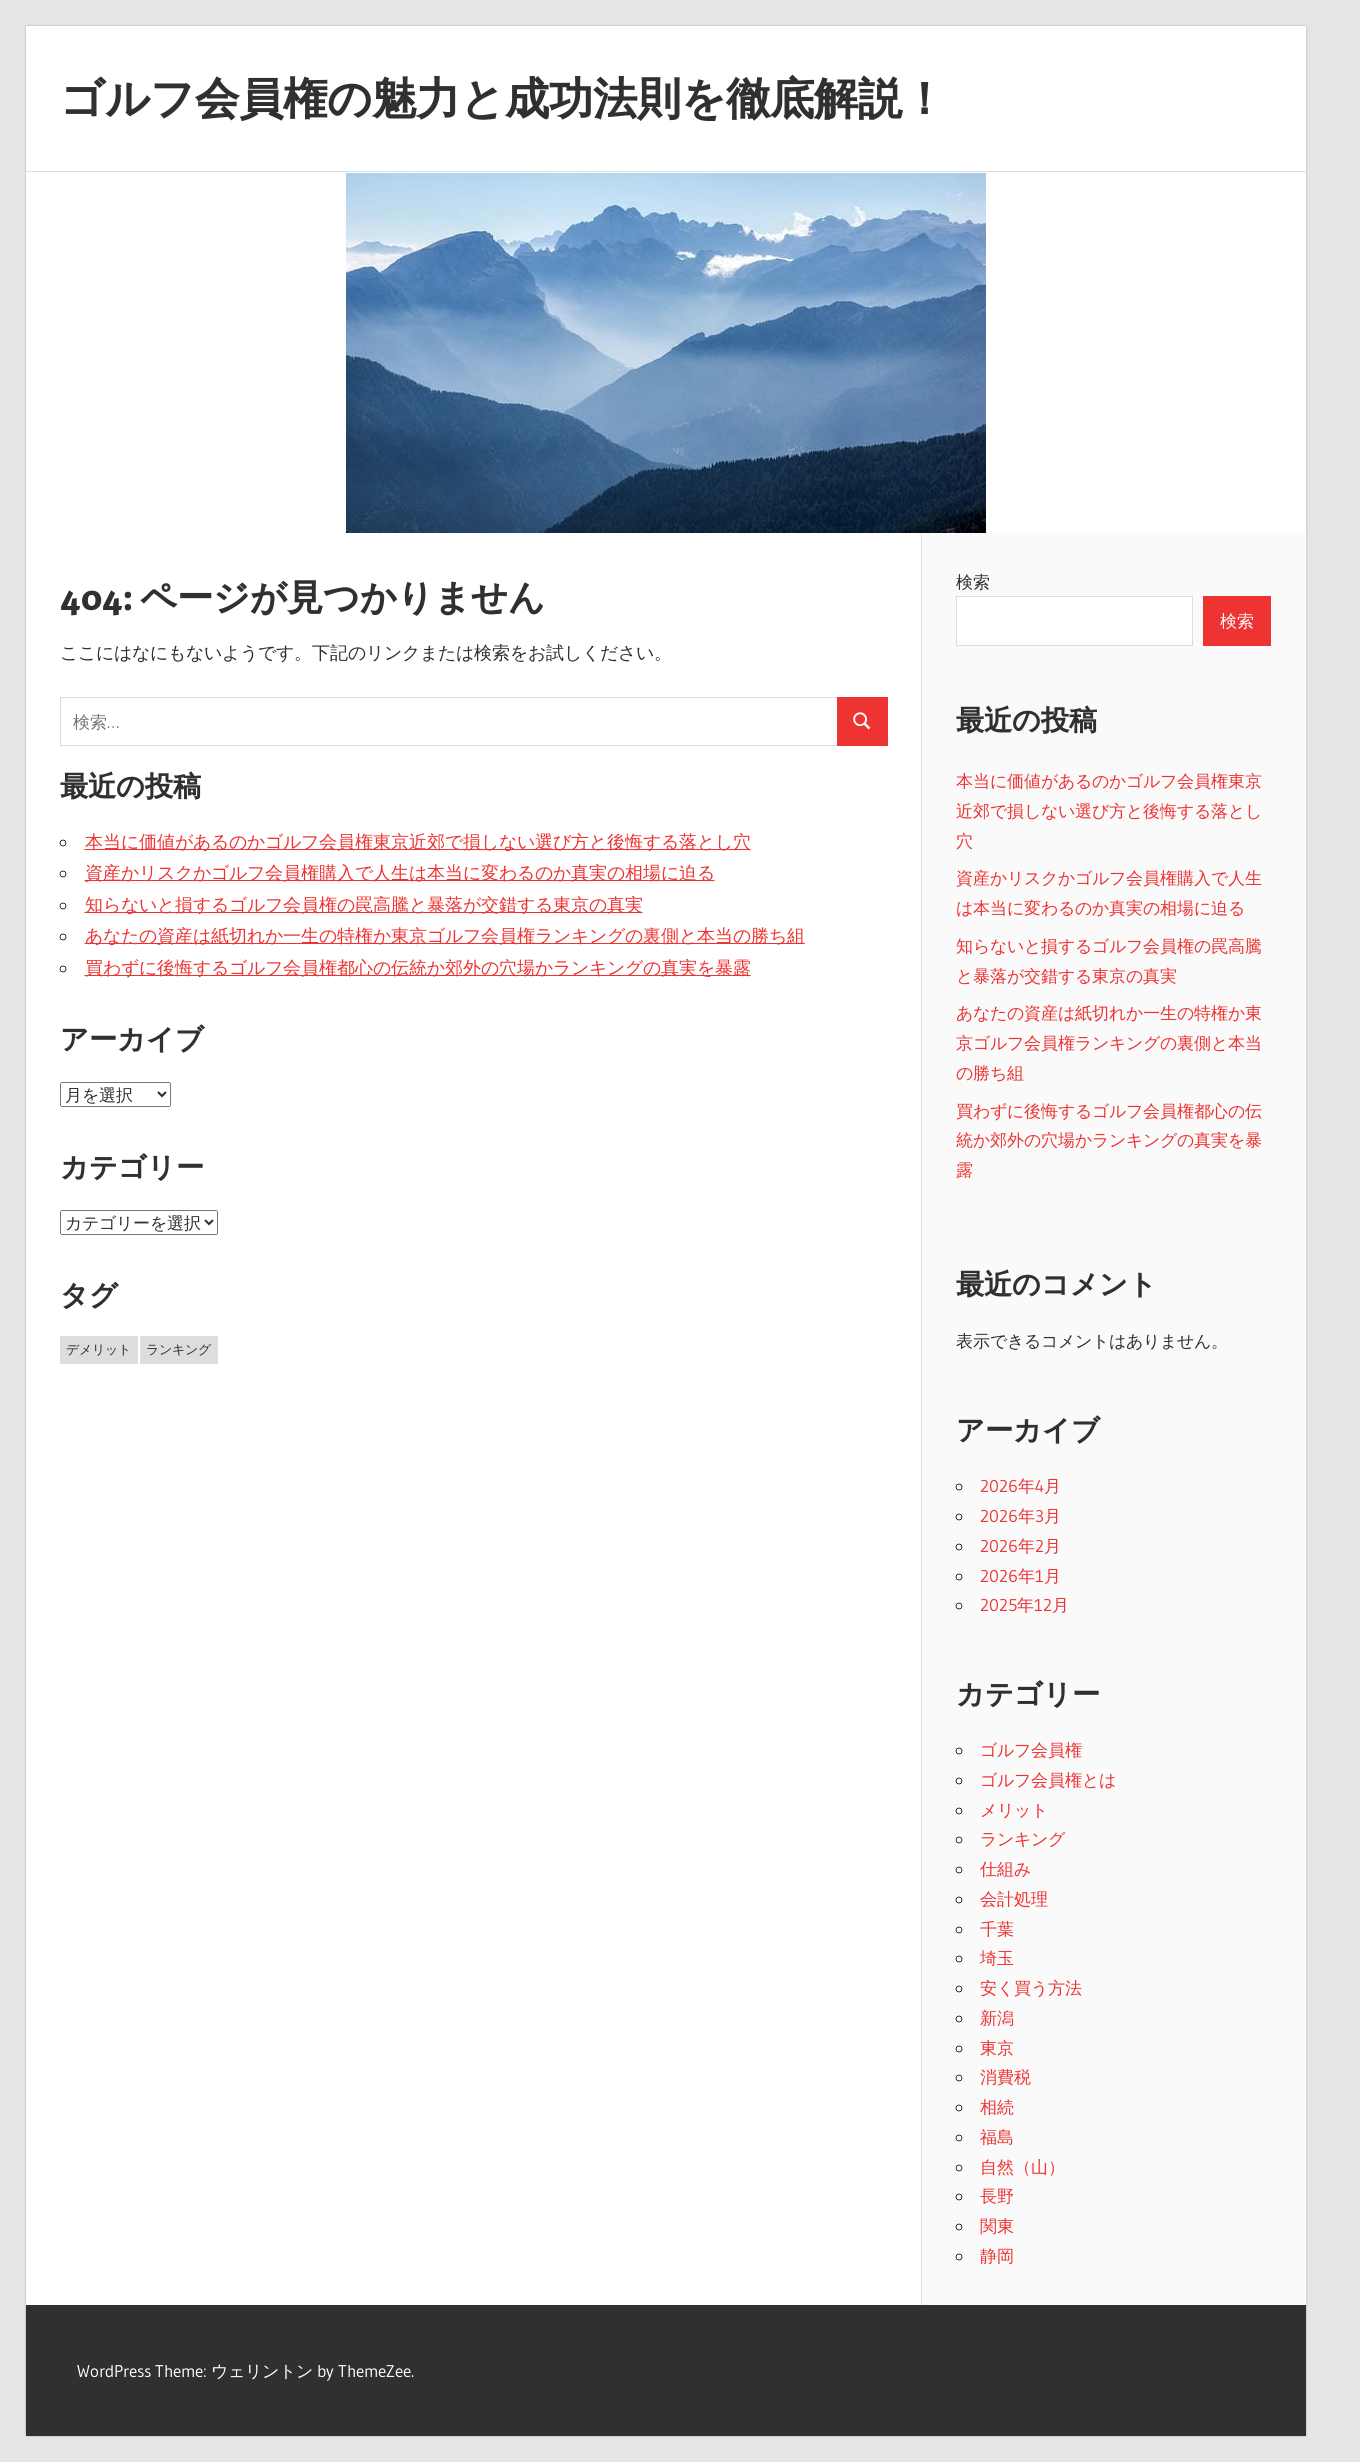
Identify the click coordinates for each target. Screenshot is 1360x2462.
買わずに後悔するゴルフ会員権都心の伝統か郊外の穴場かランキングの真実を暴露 (418, 968)
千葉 (997, 1928)
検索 (973, 581)
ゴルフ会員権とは (1048, 1779)
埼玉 (997, 1957)
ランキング (1022, 1838)
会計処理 (1014, 1898)
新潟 (997, 2017)
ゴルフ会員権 (1031, 1749)
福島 (997, 2136)
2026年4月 (1020, 1485)
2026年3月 (1020, 1515)
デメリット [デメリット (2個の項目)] (98, 1349)
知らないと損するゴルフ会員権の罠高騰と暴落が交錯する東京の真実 (364, 905)
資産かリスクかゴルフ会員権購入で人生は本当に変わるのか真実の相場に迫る (400, 873)
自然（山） (1022, 2166)
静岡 (997, 2255)
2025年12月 (1024, 1604)
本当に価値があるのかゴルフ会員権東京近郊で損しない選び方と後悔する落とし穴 (418, 842)
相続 (997, 2106)
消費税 (1005, 2076)
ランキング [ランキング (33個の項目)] (178, 1349)
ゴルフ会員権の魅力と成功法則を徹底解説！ (503, 98)
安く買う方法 (1031, 1987)
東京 (997, 2047)
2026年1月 (1020, 1575)
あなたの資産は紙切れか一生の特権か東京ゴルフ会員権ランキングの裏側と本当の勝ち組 (445, 936)
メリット (1014, 1809)
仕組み (1005, 1868)
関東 (997, 2225)
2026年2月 (1020, 1545)
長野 (997, 2195)
